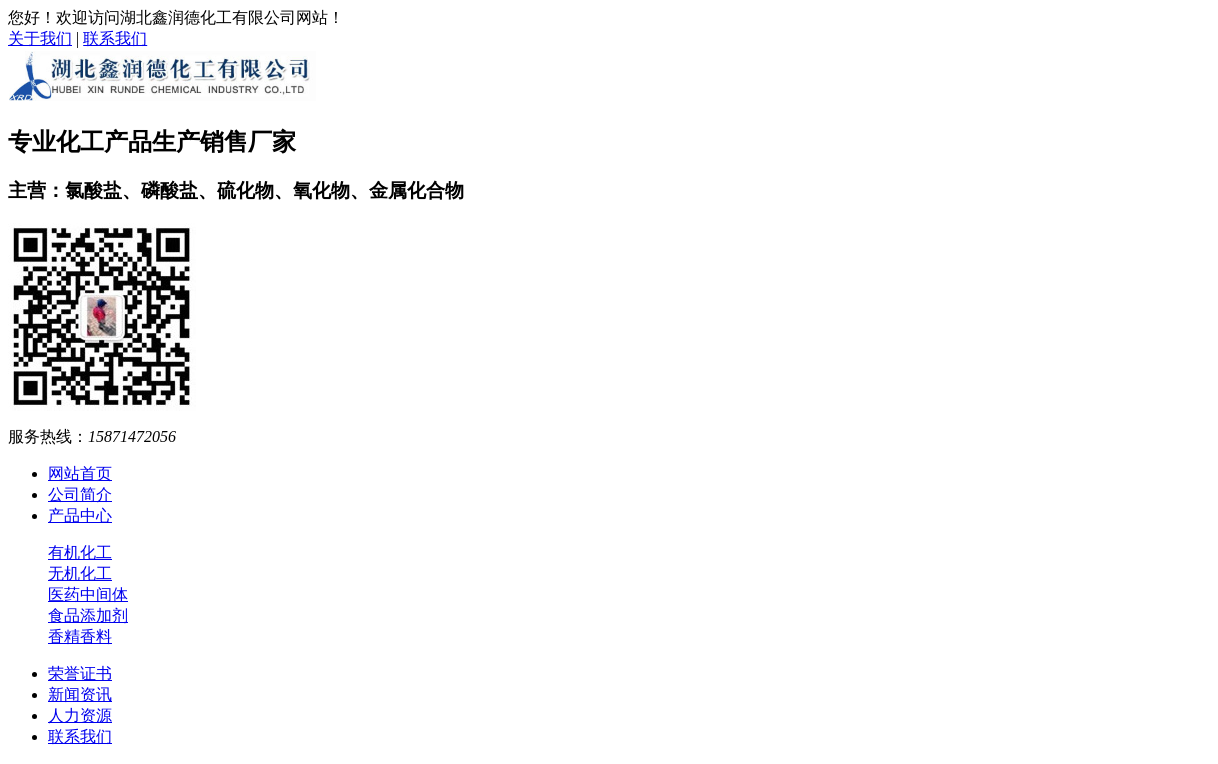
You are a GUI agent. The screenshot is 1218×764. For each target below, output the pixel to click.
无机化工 (80, 573)
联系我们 (115, 38)
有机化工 (80, 552)
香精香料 (80, 636)
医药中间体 (88, 594)
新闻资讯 (80, 694)
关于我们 (40, 38)
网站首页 (80, 473)
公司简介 (80, 494)
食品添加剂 (88, 615)
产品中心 (80, 515)
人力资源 (80, 715)
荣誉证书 (80, 673)
